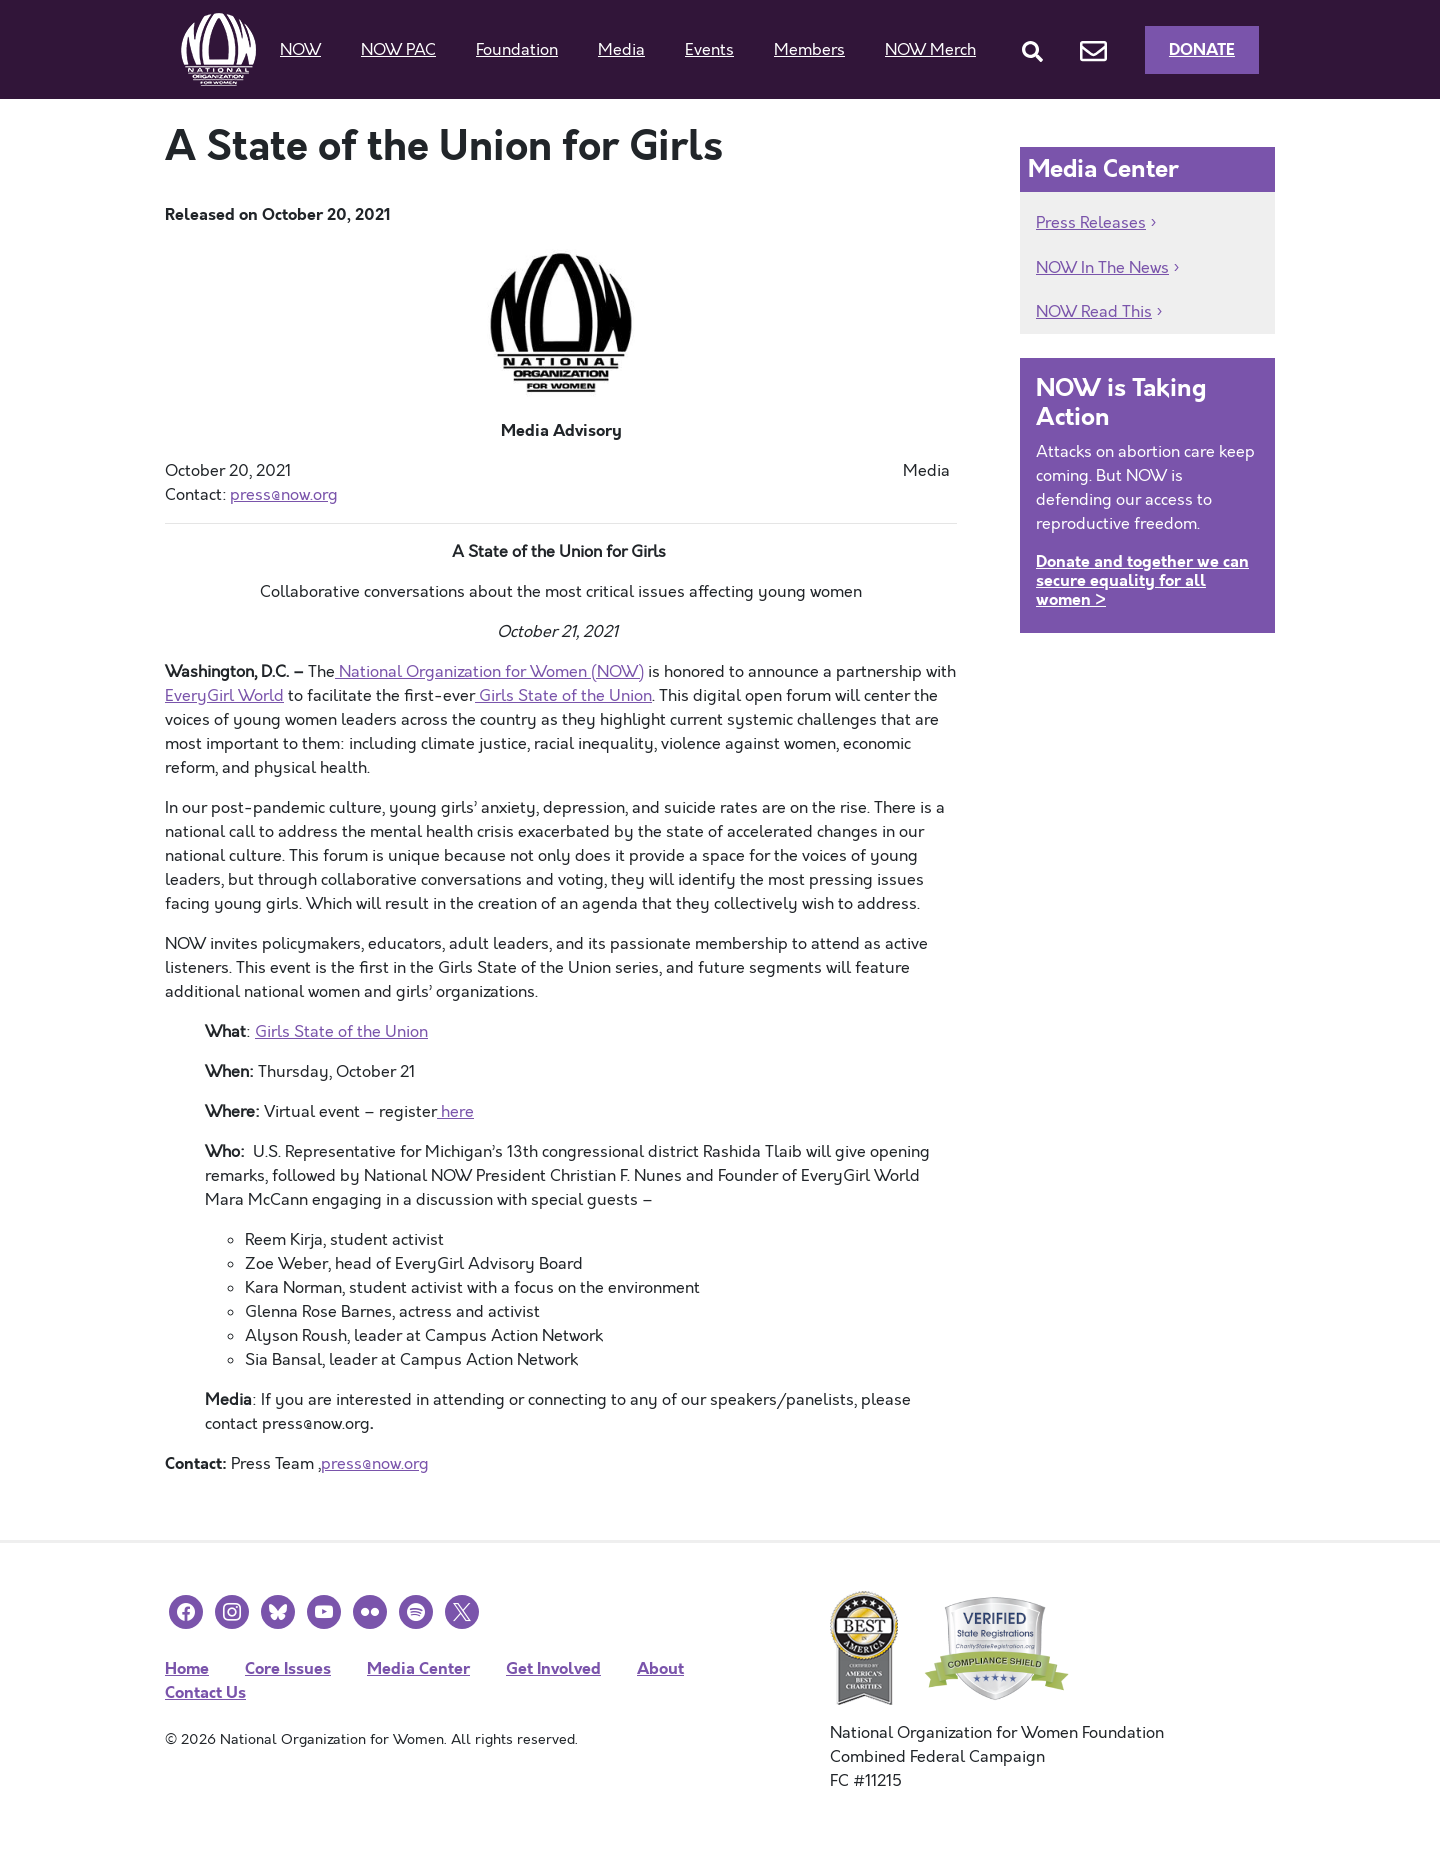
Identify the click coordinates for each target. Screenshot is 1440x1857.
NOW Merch (930, 50)
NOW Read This (1094, 312)
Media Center (418, 1668)
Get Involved (553, 1668)
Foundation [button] (517, 50)
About (660, 1668)
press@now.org (375, 1464)
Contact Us (205, 1692)
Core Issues (288, 1668)
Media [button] (621, 50)
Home (187, 1668)
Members (809, 50)
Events (709, 50)
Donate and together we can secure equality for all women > (1142, 580)
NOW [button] (300, 50)
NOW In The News (1102, 268)
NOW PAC (398, 50)
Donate (1202, 49)
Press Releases (1091, 223)
